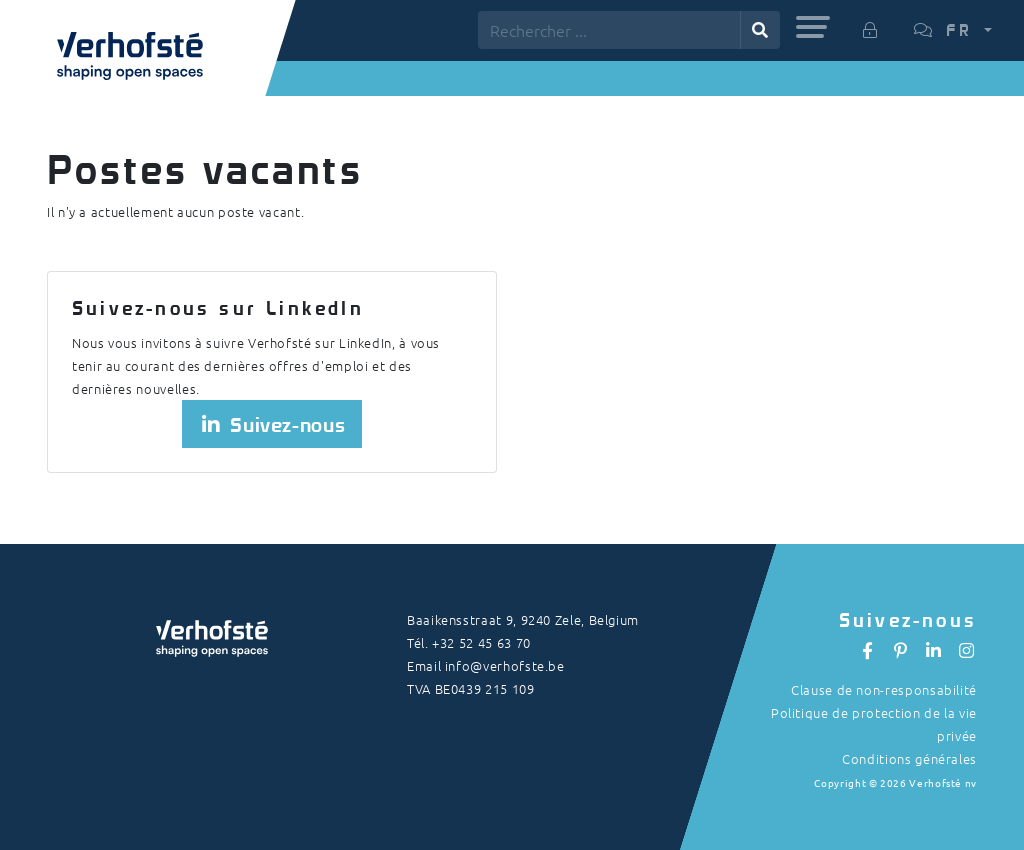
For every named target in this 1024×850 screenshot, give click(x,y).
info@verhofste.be (505, 665)
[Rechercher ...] (609, 30)
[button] (813, 27)
